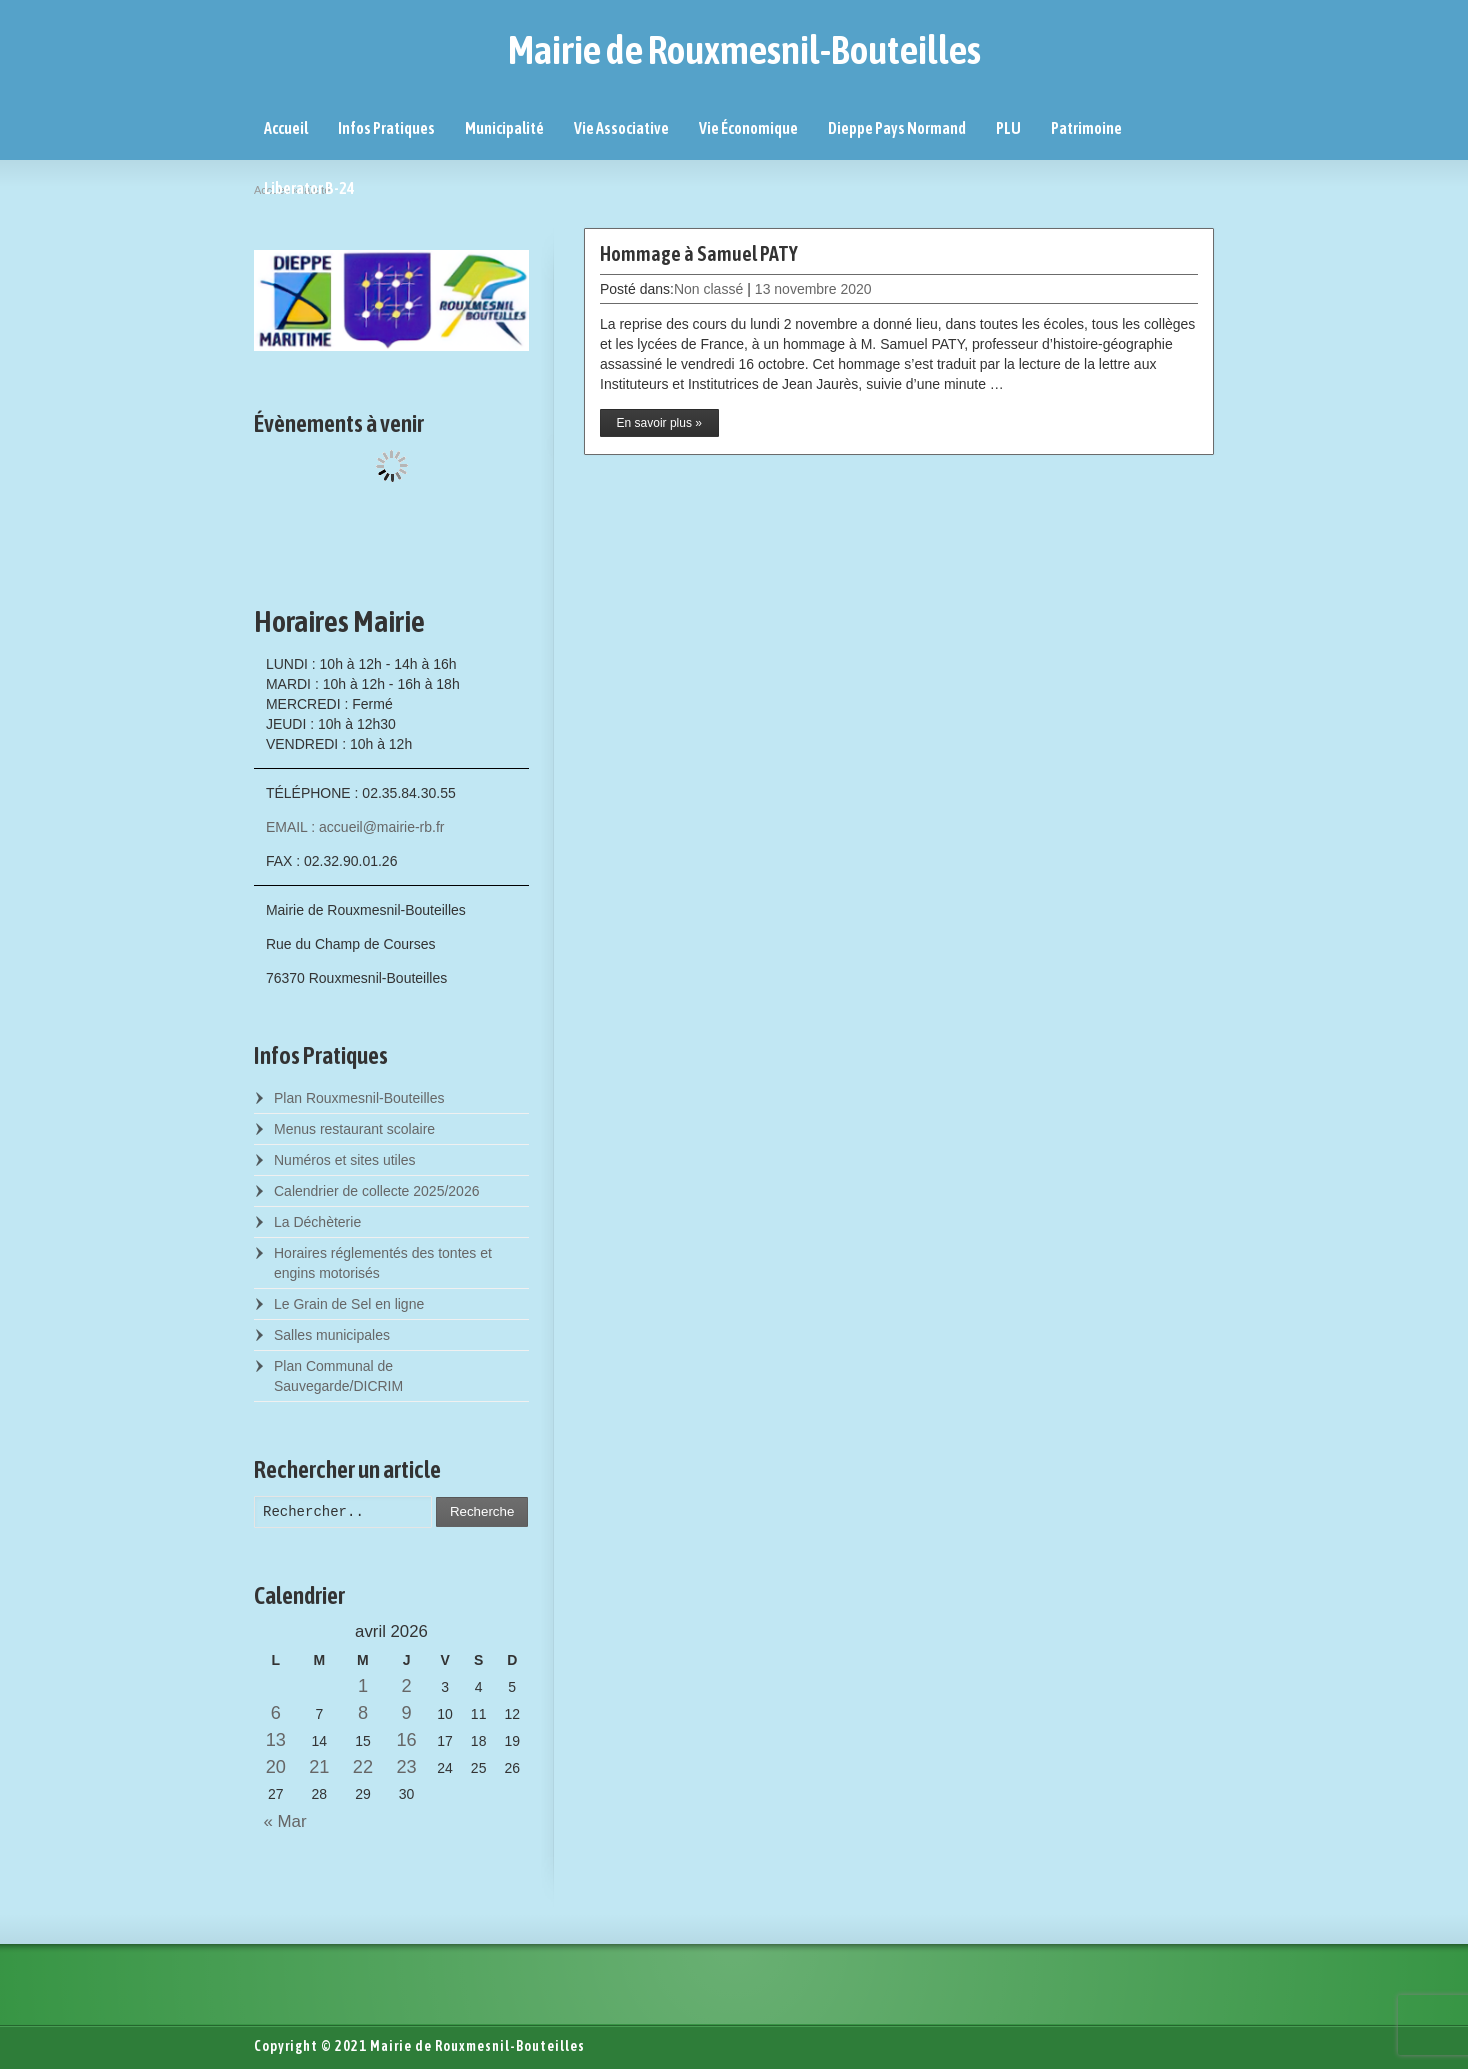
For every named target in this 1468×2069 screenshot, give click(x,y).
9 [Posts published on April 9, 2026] (406, 1713)
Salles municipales (332, 1335)
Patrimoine (1086, 128)
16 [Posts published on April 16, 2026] (406, 1740)
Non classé (708, 289)
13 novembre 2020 (813, 289)
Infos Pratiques (386, 128)
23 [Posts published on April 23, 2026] (406, 1767)
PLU (1008, 128)
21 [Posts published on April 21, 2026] (319, 1767)
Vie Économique (748, 128)
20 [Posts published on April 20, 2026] (276, 1767)
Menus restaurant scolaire (354, 1129)
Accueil (286, 128)
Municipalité (504, 128)
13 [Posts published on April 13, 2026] (276, 1740)
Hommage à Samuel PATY (699, 253)
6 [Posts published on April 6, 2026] (276, 1713)
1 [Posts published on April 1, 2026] (363, 1686)
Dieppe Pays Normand (897, 128)
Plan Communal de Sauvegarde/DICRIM (338, 1376)
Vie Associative (621, 128)
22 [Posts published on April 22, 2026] (363, 1767)
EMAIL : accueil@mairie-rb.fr (355, 827)
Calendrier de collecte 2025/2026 (376, 1191)
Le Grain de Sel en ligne (349, 1304)
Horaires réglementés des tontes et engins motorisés (383, 1263)
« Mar (280, 1821)
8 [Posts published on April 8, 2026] (363, 1713)
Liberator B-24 (309, 188)
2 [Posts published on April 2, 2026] (406, 1686)
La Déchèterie (317, 1222)
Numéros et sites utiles (345, 1160)
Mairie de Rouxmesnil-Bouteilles (744, 50)
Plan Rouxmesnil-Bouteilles (359, 1098)
